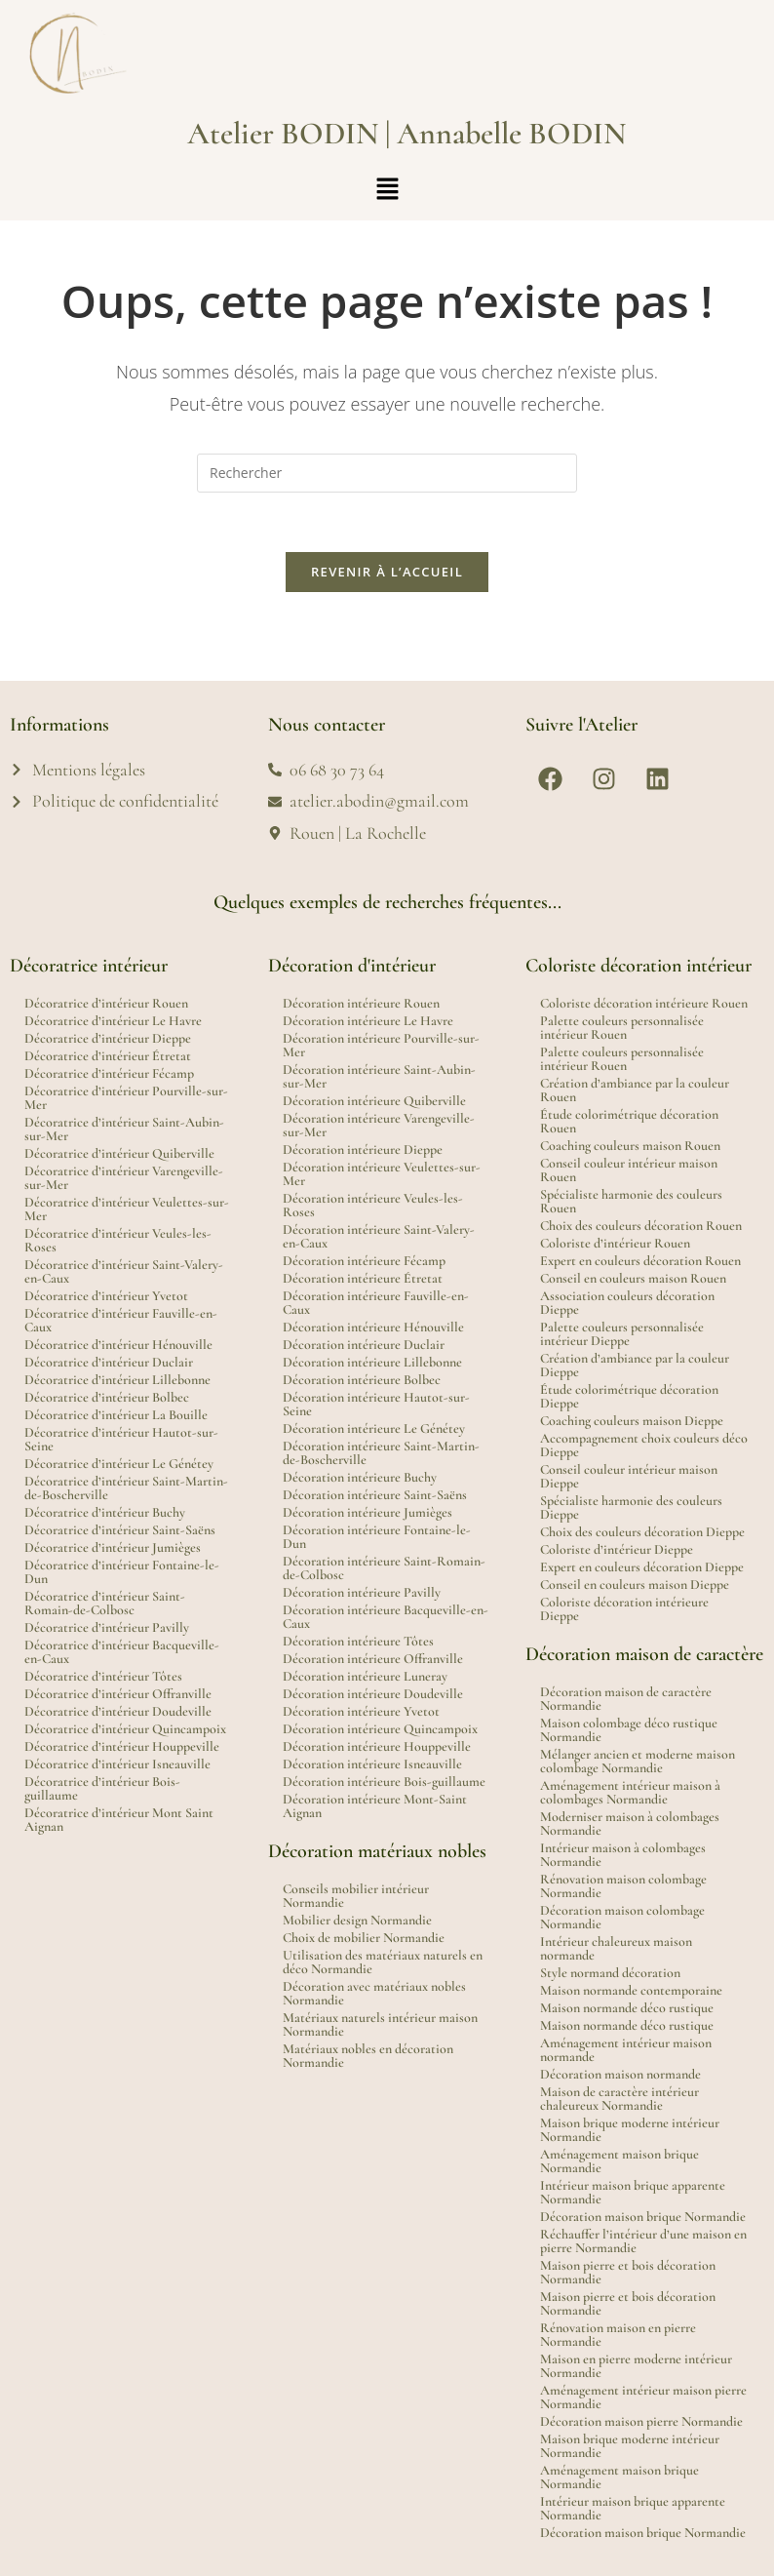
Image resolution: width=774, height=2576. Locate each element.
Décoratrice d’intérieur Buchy (104, 1512)
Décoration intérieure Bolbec (362, 1379)
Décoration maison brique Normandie (643, 2216)
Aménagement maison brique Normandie (619, 2161)
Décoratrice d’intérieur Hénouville (118, 1344)
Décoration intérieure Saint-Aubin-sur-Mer (379, 1076)
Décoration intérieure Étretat (363, 1278)
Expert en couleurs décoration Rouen (640, 1260)
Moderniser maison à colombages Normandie (629, 1823)
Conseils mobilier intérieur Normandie (356, 1896)
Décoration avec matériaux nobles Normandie (374, 1993)
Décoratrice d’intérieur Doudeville (118, 1711)
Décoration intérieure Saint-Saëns (375, 1494)
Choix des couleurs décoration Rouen (641, 1225)
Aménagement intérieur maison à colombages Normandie (630, 1792)
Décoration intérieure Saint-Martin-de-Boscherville (381, 1453)
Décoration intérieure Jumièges (367, 1512)
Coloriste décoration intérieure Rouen (644, 1003)
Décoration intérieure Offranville (373, 1658)
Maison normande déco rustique (627, 2008)
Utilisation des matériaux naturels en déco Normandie (383, 1962)
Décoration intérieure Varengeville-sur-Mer (379, 1125)
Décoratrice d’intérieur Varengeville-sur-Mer (123, 1178)
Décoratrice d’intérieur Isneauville (117, 1764)
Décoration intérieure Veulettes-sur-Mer (382, 1174)
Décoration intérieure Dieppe (363, 1149)
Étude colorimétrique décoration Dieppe (629, 1396)
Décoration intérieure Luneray (365, 1676)
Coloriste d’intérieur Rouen (615, 1243)
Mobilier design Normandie (357, 1920)
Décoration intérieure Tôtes (358, 1641)
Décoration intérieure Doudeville (373, 1693)
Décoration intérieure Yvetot (361, 1711)
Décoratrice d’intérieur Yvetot (106, 1296)
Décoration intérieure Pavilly (362, 1592)
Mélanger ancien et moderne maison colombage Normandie (637, 1761)
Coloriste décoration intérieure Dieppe (624, 1609)
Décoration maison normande (620, 2074)
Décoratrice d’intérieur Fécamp (109, 1073)
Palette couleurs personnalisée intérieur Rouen (622, 1027)
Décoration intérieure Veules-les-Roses (373, 1205)
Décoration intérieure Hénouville (373, 1327)
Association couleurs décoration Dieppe (627, 1303)
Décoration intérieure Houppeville (377, 1746)
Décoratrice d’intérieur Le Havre (113, 1020)
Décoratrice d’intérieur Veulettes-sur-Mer (126, 1209)
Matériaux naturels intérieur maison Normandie (380, 2024)
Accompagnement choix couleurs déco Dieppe (644, 1445)
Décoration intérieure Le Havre (368, 1020)
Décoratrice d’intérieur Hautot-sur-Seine (121, 1439)
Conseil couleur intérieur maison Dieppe (628, 1476)
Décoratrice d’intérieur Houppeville (121, 1746)
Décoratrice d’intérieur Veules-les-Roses (118, 1240)
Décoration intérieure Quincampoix (380, 1729)
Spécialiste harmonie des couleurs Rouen (631, 1201)
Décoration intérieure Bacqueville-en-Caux (385, 1617)
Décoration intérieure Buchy (360, 1477)
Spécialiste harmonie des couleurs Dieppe (631, 1507)
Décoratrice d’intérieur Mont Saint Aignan (118, 1819)
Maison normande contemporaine (631, 1990)
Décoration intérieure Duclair (364, 1344)
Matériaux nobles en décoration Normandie (368, 2056)
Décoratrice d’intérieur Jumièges (112, 1547)
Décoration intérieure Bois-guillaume (384, 1781)
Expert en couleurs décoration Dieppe (642, 1567)
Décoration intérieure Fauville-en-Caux (376, 1303)
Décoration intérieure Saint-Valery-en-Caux (379, 1236)
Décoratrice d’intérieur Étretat (107, 1056)
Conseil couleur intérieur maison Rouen (628, 1170)
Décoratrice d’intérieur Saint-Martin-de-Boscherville (126, 1488)
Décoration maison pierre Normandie (641, 2421)
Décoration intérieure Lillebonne (372, 1362)
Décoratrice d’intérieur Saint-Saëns (119, 1530)
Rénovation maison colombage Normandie (623, 1886)
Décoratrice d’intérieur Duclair (108, 1362)
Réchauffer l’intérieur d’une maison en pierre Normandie (643, 2241)
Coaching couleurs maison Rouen (630, 1145)
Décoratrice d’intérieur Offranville (118, 1693)
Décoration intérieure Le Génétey (374, 1428)
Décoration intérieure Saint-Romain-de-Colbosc (384, 1568)
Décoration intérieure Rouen (361, 1003)
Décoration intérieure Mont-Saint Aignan (375, 1806)
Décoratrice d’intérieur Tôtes (103, 1676)
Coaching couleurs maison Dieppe (631, 1420)
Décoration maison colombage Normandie (622, 1917)
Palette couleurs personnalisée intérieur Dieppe (622, 1334)
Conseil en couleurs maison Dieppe (634, 1584)
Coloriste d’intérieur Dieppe (616, 1549)
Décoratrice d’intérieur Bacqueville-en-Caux (121, 1652)
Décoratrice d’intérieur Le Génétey (118, 1463)
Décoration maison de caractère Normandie (626, 1699)
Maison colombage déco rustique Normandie (628, 1730)
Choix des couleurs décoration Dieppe (642, 1532)
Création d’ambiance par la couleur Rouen (634, 1090)
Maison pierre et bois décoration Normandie (628, 2272)
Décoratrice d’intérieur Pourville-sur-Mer (126, 1098)
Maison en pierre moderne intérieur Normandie (636, 2366)
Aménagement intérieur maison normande (626, 2050)
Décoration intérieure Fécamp (364, 1260)
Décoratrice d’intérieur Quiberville (119, 1153)
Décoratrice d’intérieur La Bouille (116, 1415)
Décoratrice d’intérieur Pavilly (106, 1627)
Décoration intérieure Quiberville (374, 1100)
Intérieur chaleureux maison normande (616, 1948)
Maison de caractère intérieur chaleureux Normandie (619, 2098)
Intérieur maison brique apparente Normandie (632, 2192)
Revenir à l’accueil (387, 571)
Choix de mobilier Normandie (364, 1937)
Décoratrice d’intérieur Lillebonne (117, 1379)
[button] (387, 189)
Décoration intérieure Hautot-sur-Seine (376, 1404)
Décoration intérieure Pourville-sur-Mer (381, 1045)
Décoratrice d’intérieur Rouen (106, 1003)
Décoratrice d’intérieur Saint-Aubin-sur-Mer (124, 1129)
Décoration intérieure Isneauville (372, 1764)
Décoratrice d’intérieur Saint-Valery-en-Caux (123, 1271)
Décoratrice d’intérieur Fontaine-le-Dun (121, 1572)
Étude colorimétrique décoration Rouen (629, 1121)
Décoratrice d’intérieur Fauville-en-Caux (120, 1320)
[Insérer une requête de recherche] (387, 473)
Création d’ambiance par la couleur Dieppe (634, 1365)
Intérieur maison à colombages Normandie (623, 1855)
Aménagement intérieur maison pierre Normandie (643, 2397)
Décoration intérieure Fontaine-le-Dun (377, 1537)
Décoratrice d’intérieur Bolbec (106, 1397)
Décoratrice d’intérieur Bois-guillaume (102, 1788)
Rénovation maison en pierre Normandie (618, 2334)
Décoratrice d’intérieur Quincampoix (125, 1729)
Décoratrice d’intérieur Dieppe (107, 1038)
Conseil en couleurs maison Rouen (633, 1278)
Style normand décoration (610, 1972)
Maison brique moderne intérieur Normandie (629, 2130)
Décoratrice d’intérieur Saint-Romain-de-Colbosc (104, 1603)
